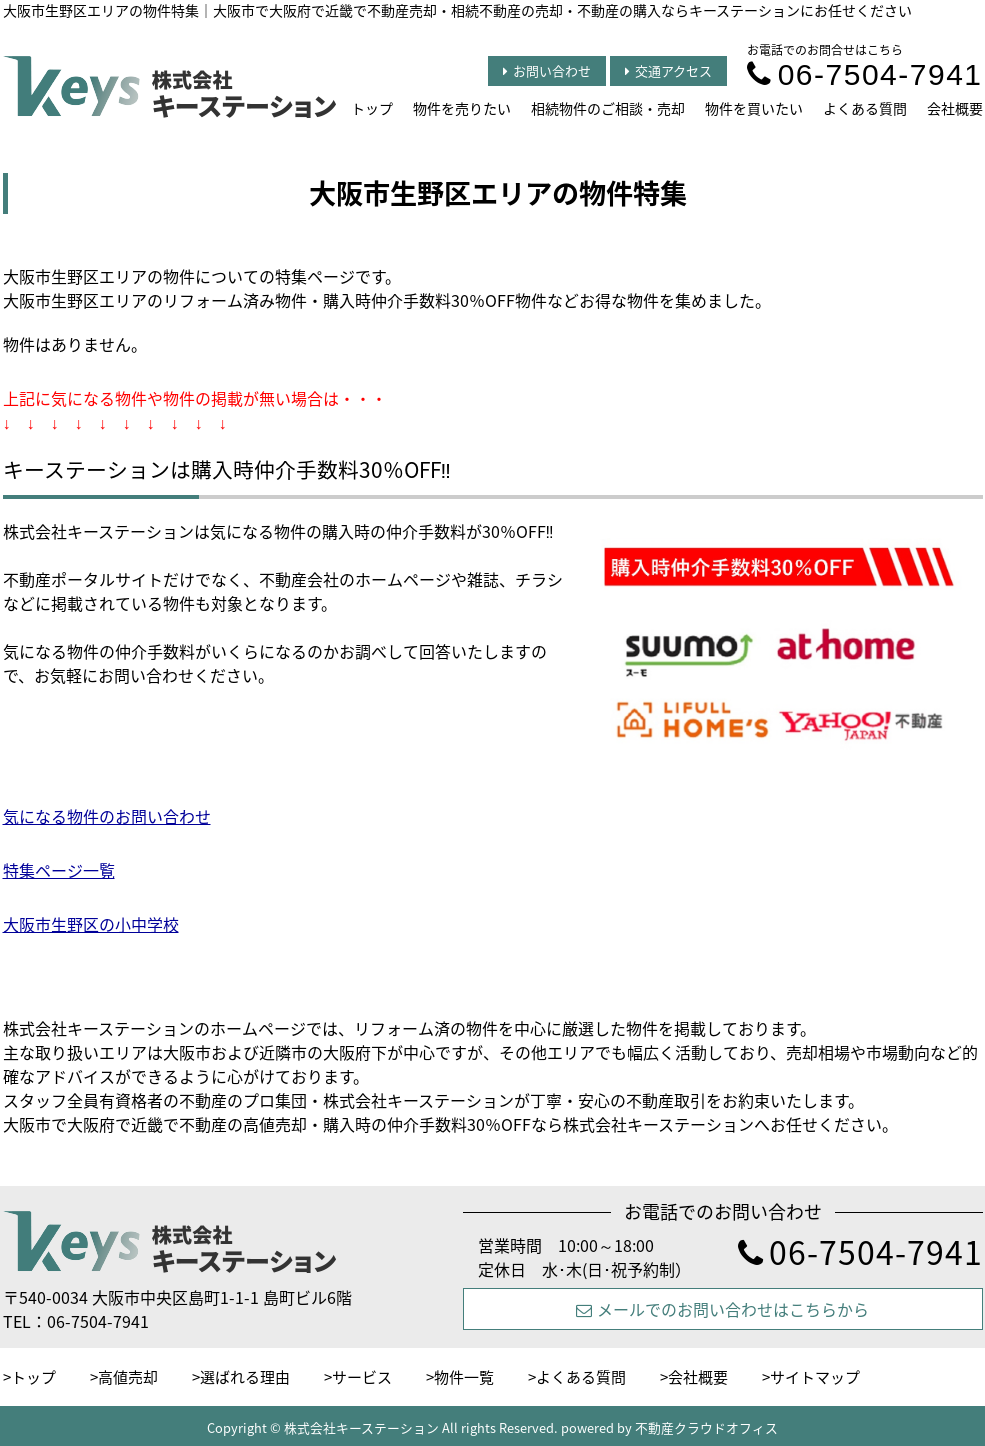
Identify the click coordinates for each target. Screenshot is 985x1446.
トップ (372, 108)
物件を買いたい (754, 108)
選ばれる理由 (245, 1377)
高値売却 (128, 1377)
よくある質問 (865, 108)
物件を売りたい (462, 108)
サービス (362, 1377)
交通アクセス (668, 70)
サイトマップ (815, 1377)
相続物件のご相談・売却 (608, 108)
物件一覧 (464, 1377)
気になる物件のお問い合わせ (107, 816)
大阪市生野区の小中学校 (91, 924)
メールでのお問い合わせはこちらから (722, 1309)
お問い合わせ (547, 70)
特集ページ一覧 (59, 870)
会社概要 (955, 108)
